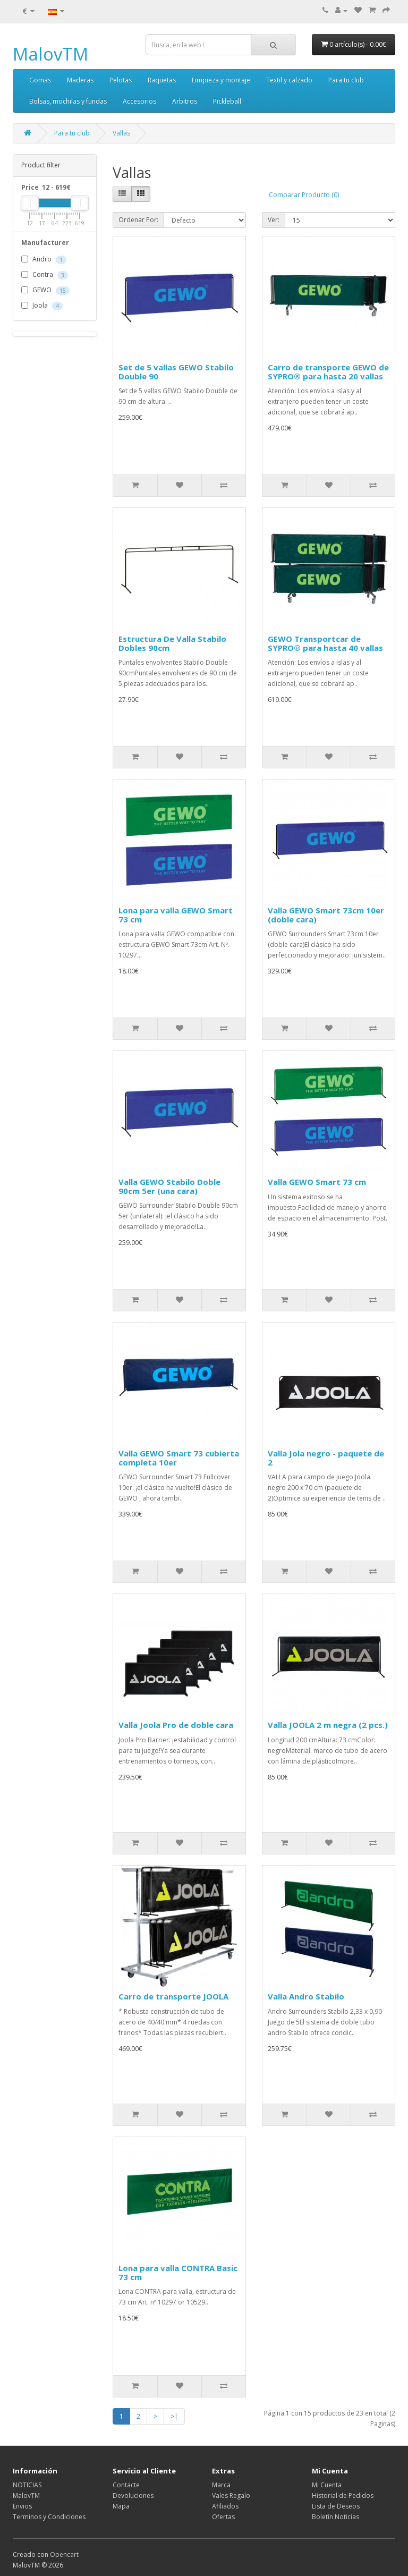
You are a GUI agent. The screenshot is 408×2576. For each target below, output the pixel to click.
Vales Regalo (231, 2495)
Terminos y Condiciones (49, 2516)
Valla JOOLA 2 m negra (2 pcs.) (328, 1724)
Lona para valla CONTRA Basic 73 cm (177, 2272)
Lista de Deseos (336, 2506)
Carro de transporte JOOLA (173, 1996)
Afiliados (225, 2506)
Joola (42, 306)
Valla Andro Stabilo (306, 1996)
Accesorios (139, 101)
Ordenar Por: (138, 219)
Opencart (64, 2554)
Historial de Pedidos (342, 2495)
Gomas (40, 79)
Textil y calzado (289, 79)
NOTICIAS (27, 2484)
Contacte (126, 2484)
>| (174, 2416)
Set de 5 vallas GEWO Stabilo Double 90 (176, 372)
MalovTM (50, 54)
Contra (44, 275)
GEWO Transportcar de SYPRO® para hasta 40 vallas (325, 643)
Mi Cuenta (327, 2484)
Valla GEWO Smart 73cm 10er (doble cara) (326, 915)
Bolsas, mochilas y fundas (68, 101)
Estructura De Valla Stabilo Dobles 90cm (172, 643)
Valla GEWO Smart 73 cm (317, 1181)
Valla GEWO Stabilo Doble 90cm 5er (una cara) (169, 1186)
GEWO (45, 290)
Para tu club (346, 79)
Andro (43, 260)
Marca (221, 2484)
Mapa (121, 2506)
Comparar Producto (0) (304, 194)
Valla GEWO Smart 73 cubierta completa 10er (178, 1458)
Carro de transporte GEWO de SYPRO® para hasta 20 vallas (328, 372)
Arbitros (184, 101)
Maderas (80, 79)
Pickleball (227, 101)
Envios (22, 2506)
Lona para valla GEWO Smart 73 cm (175, 915)
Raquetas (162, 79)
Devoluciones (133, 2495)
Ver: (273, 219)
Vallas (121, 133)
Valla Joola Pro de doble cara (175, 1724)
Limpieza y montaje (221, 79)
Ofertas (223, 2516)
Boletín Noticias (335, 2516)
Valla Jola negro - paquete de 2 (326, 1458)
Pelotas (120, 79)
